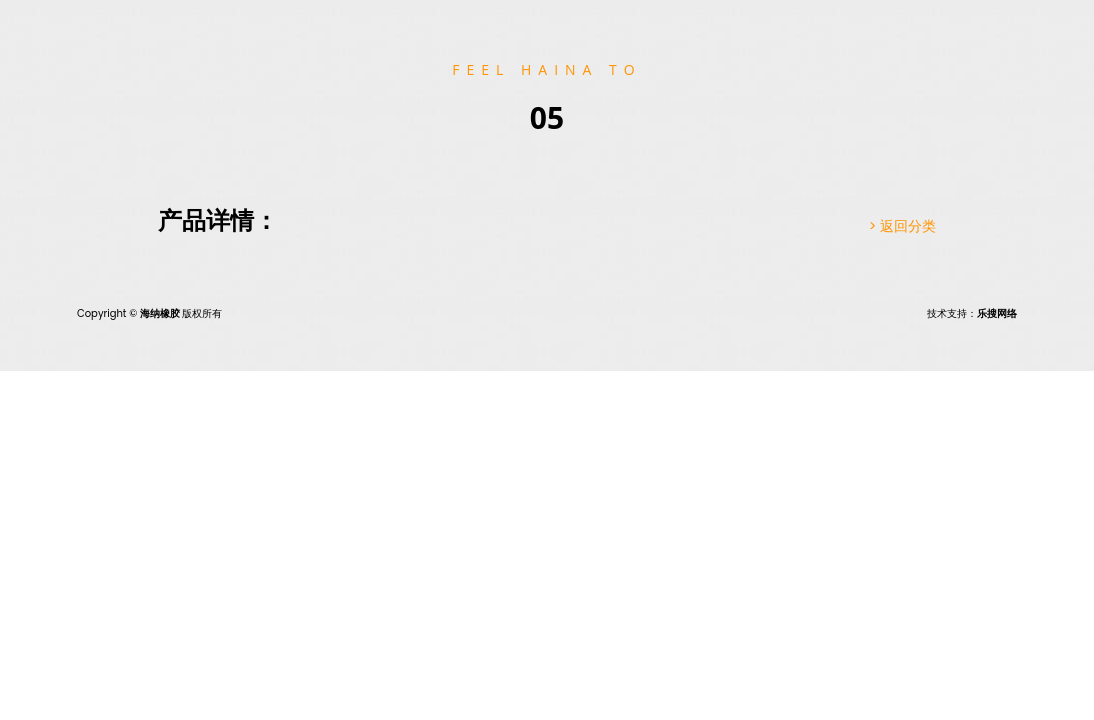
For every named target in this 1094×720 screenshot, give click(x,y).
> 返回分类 (902, 226)
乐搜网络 (997, 313)
